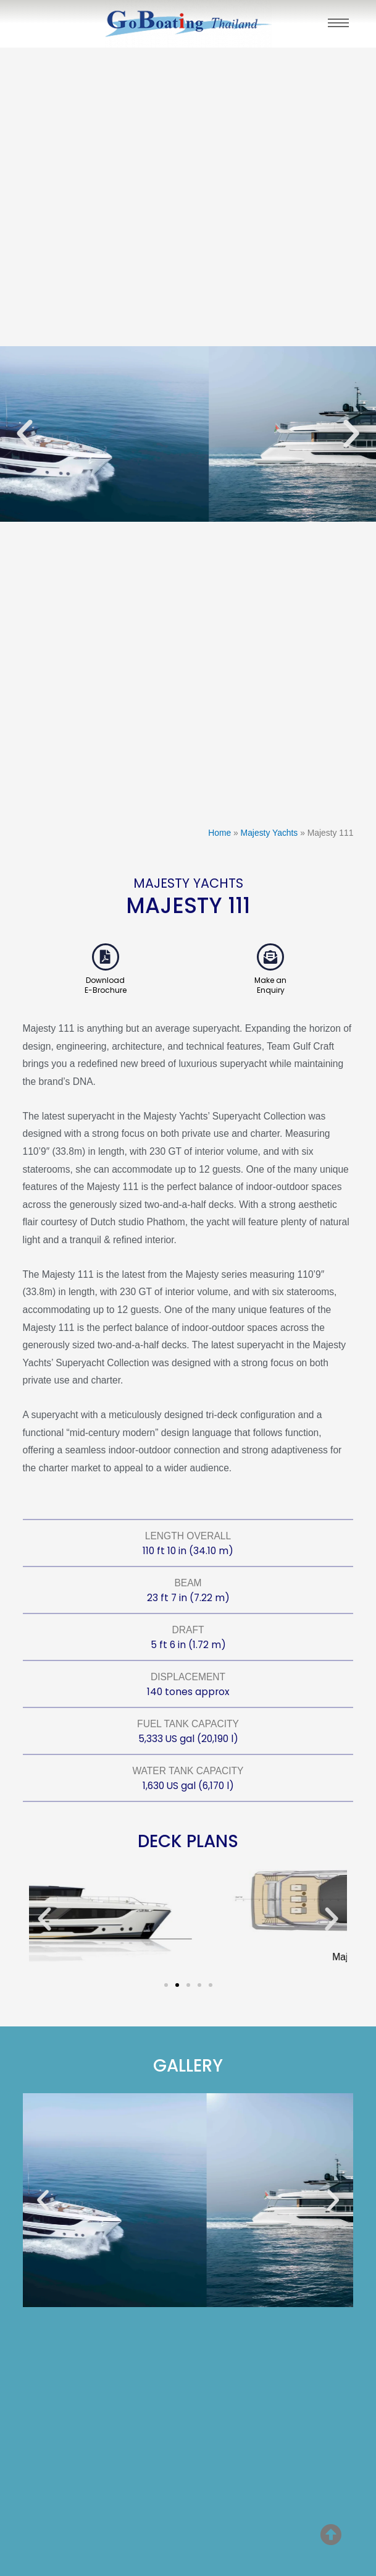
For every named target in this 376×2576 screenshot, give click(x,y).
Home (219, 833)
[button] (24, 434)
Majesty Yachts (269, 833)
